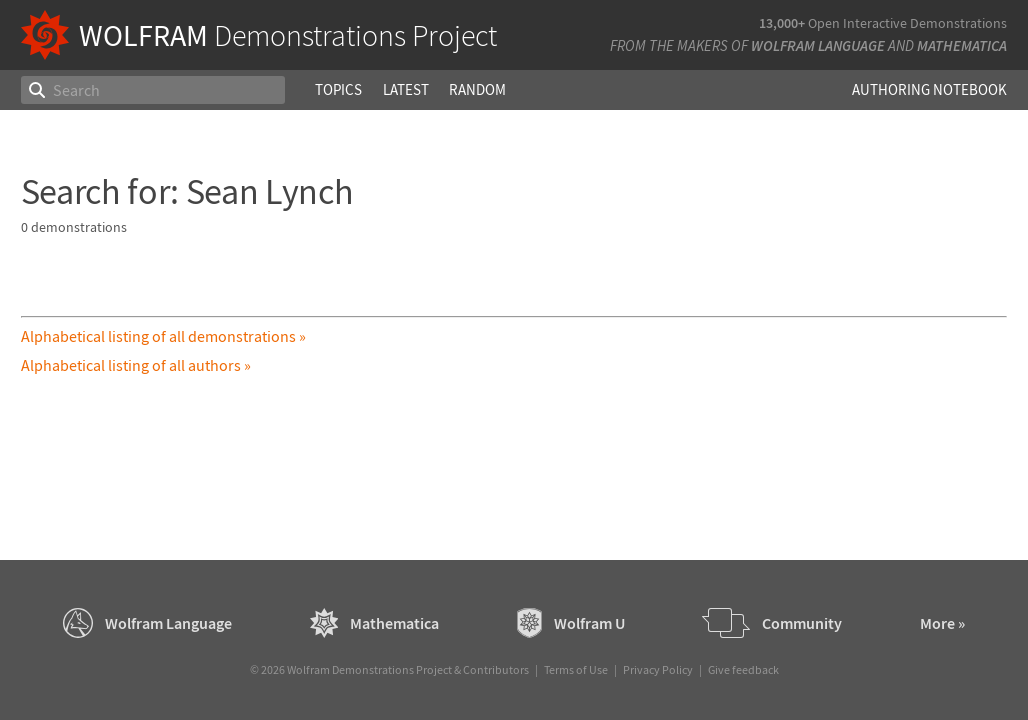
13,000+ (782, 23)
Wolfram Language (818, 45)
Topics (338, 89)
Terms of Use (576, 669)
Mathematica (962, 45)
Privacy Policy (658, 669)
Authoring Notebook (929, 89)
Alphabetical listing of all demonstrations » (163, 336)
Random (477, 89)
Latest (406, 89)
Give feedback (743, 669)
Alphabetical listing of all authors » (136, 365)
